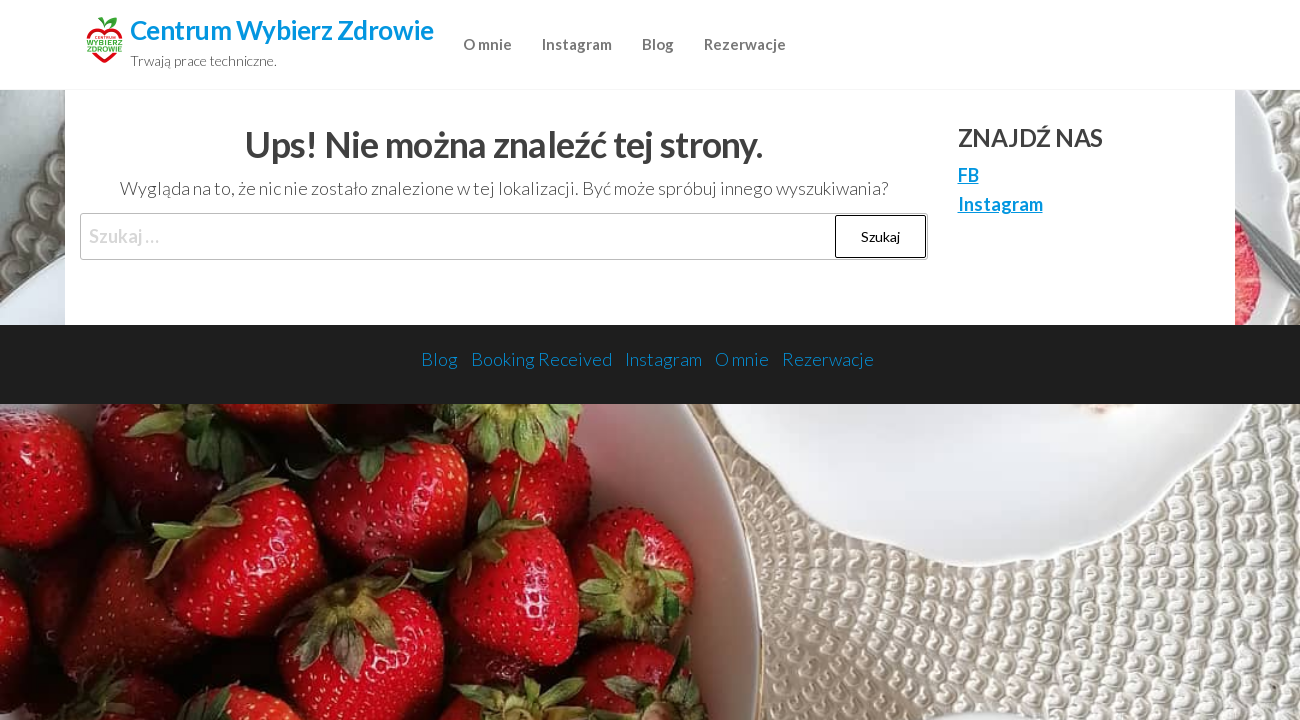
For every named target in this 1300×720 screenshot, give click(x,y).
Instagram (577, 44)
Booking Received (541, 359)
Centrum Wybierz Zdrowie (281, 30)
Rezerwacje (745, 44)
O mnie (487, 44)
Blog (658, 44)
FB (968, 175)
